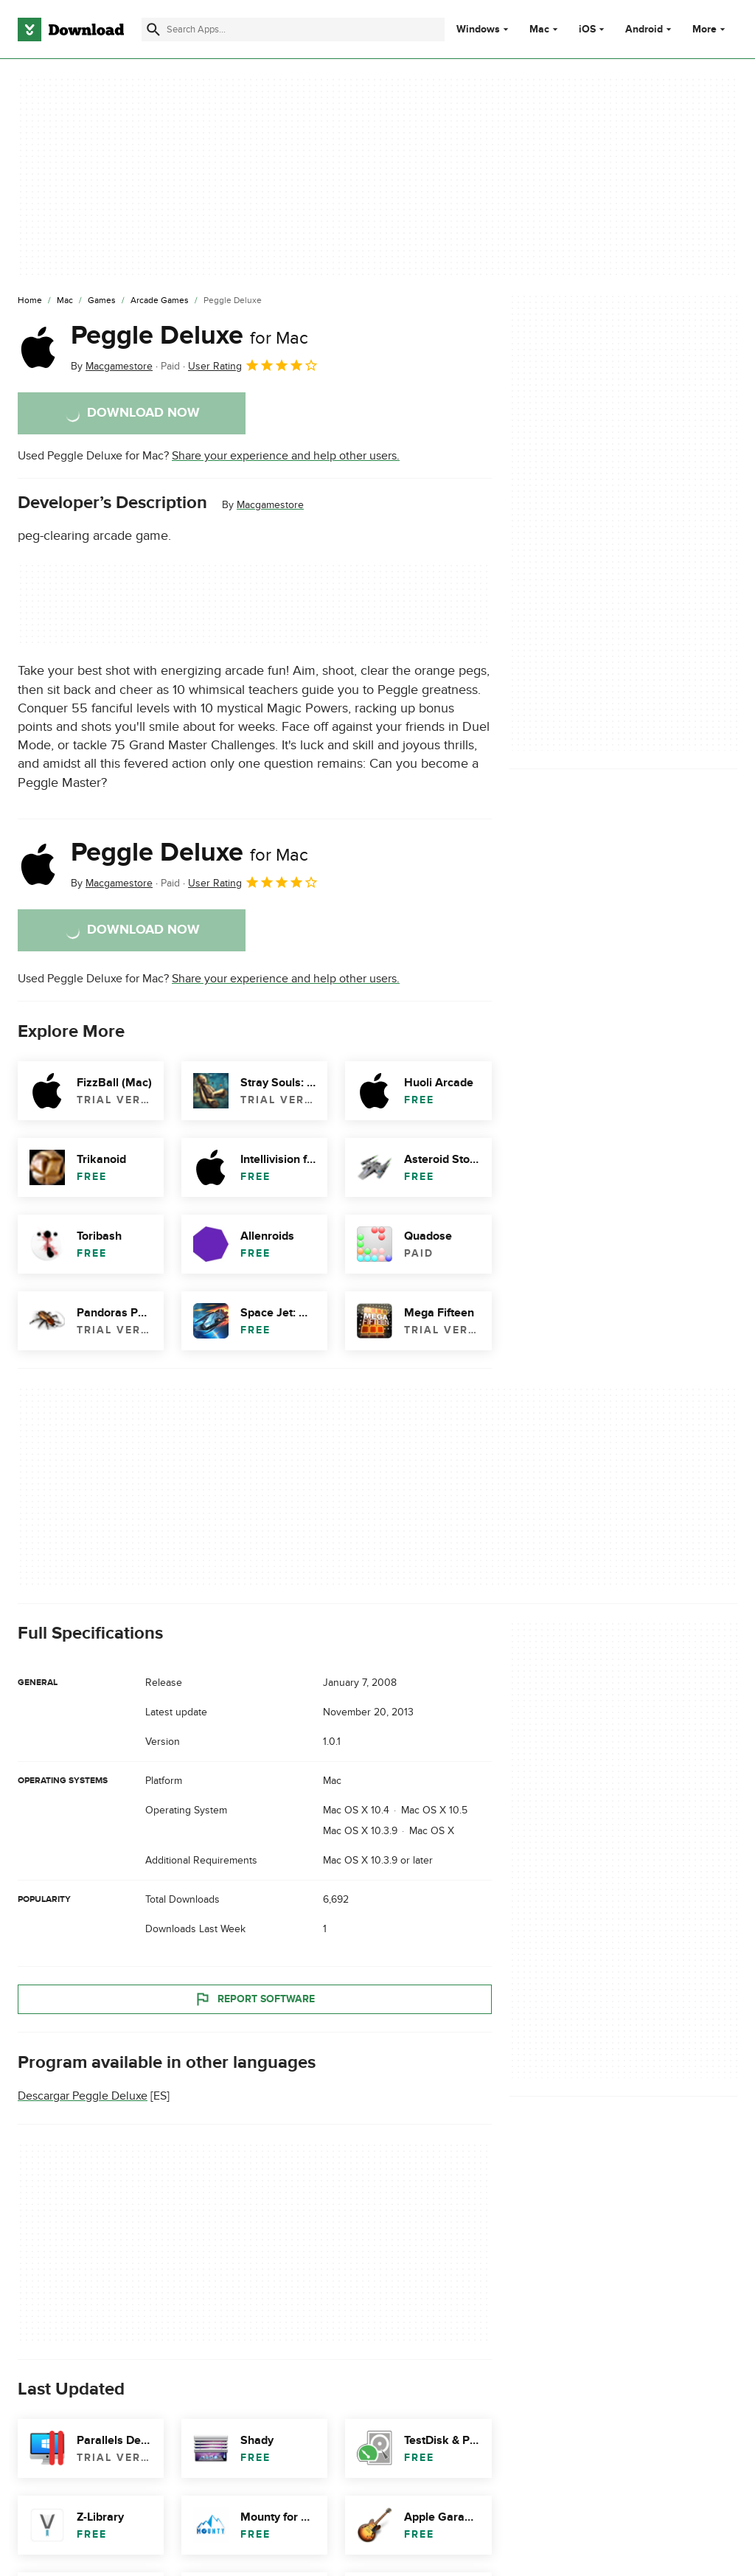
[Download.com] (71, 29)
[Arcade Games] (160, 301)
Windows (478, 29)
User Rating (253, 365)
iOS (587, 29)
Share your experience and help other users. (286, 455)
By (112, 366)
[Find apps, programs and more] (293, 29)
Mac (539, 29)
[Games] (102, 301)
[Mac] (65, 301)
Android (644, 29)
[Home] (30, 301)
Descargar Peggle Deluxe (82, 2096)
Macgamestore (270, 505)
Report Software (254, 1999)
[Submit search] (153, 29)
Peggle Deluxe (189, 335)
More (710, 29)
